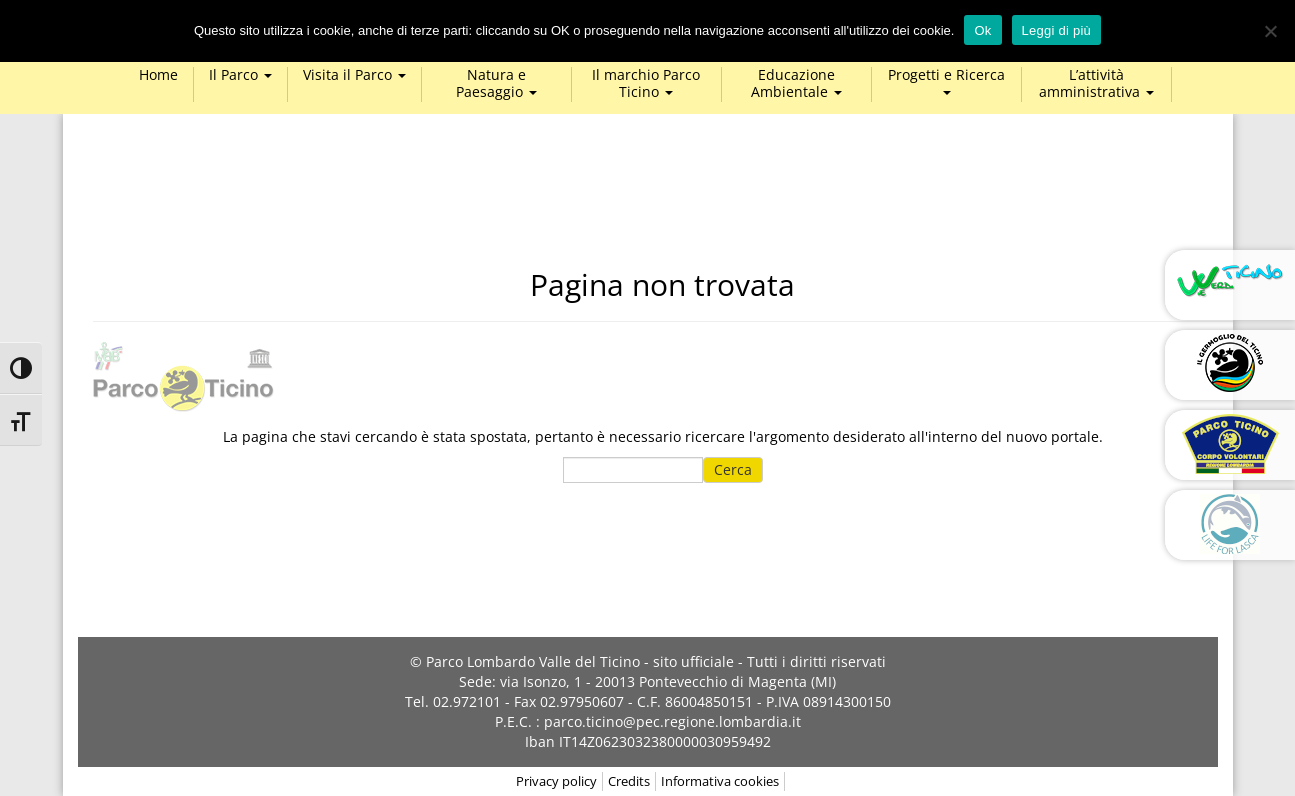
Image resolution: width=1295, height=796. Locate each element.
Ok (982, 30)
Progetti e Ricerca (946, 81)
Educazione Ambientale (796, 84)
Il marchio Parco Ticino (646, 84)
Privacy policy (556, 781)
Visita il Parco (354, 75)
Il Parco (240, 75)
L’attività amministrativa (1096, 84)
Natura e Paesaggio (496, 84)
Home (158, 75)
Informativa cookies (720, 781)
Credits (629, 781)
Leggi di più (1057, 30)
